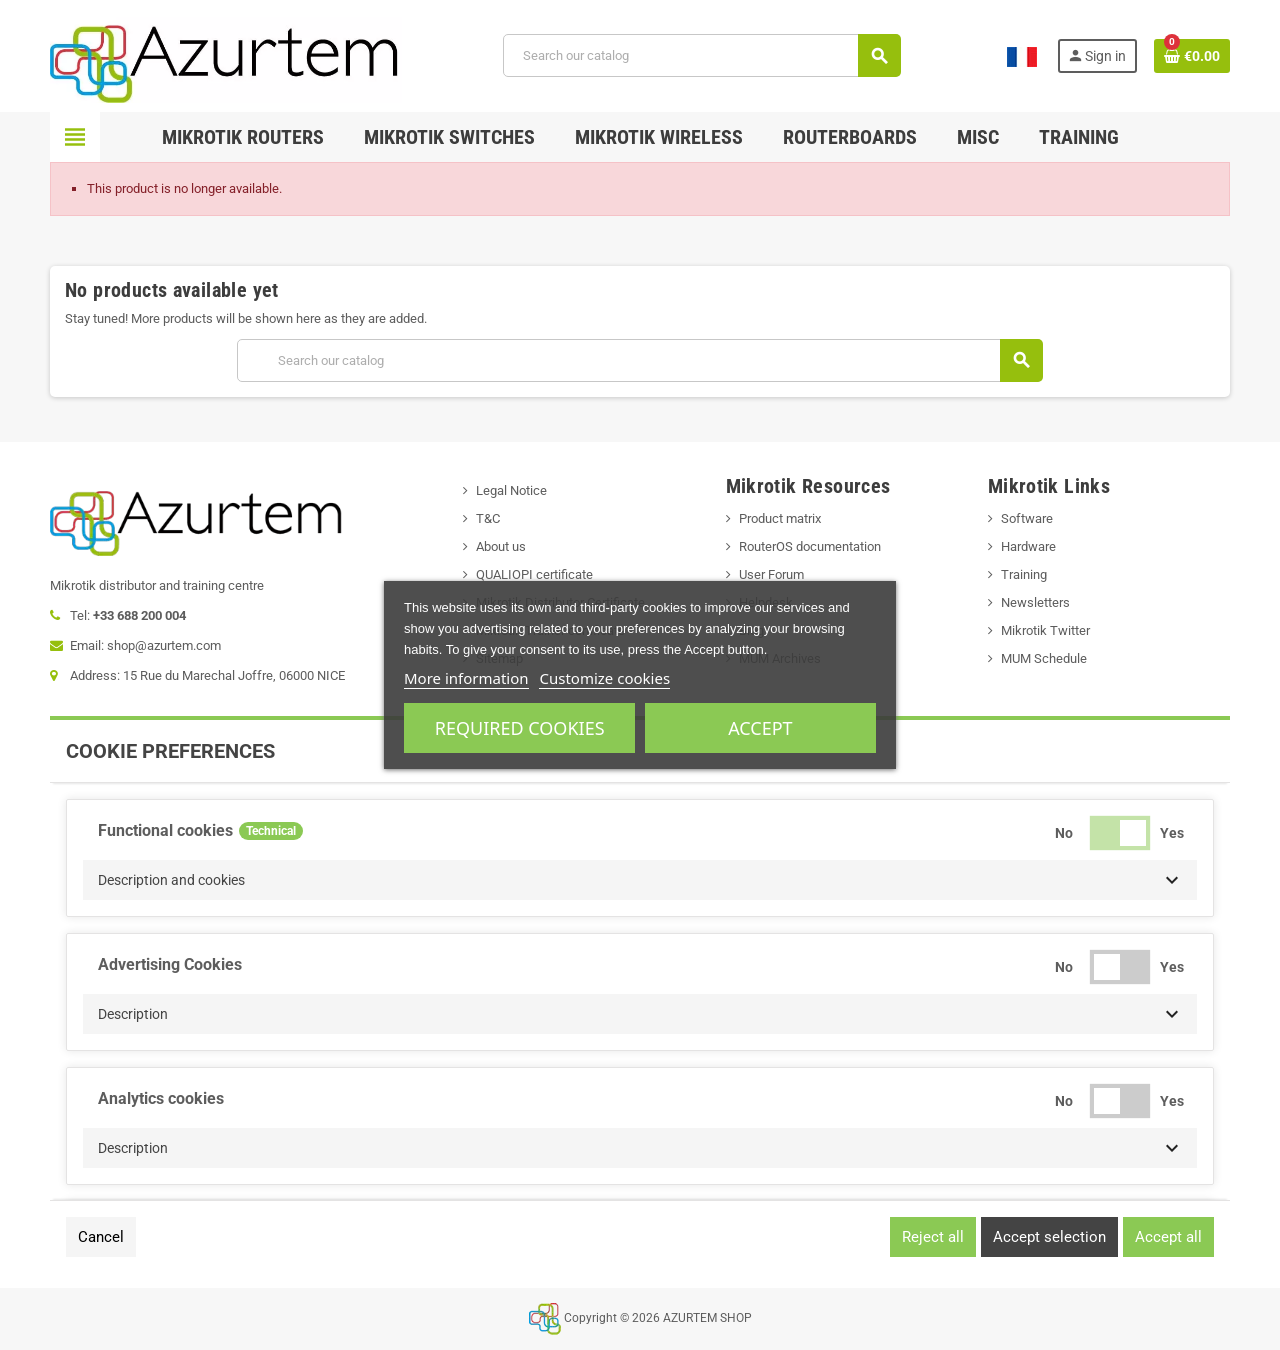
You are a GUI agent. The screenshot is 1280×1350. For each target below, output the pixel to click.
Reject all (933, 1237)
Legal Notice (511, 490)
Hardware (1028, 546)
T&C (488, 518)
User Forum (771, 574)
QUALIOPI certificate (534, 574)
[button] (640, 880)
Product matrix (780, 518)
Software (1027, 518)
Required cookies (520, 728)
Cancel (101, 1237)
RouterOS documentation (810, 546)
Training (1024, 574)
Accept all (1168, 1237)
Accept (760, 728)
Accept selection (1049, 1237)
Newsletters (1035, 602)
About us (501, 546)
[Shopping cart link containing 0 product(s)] (1192, 56)
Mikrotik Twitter (1045, 630)
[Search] (702, 55)
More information (466, 678)
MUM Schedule (1044, 658)
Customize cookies (604, 678)
